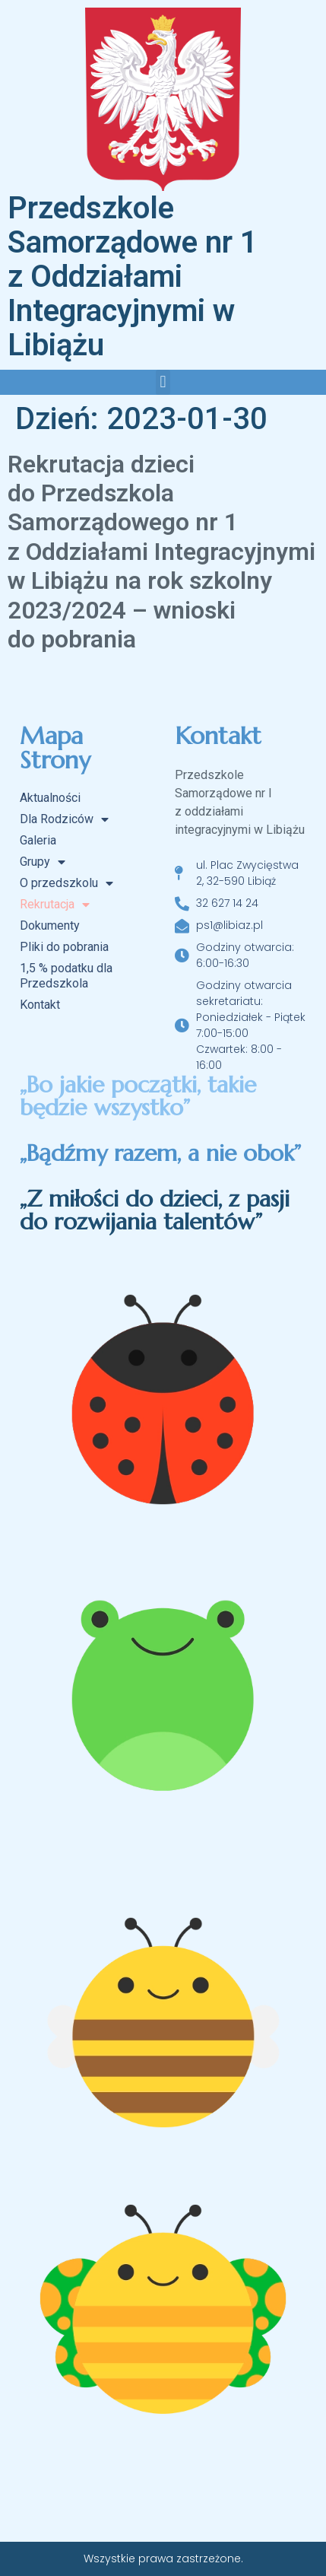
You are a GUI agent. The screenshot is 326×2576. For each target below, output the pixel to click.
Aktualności (50, 797)
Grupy (42, 862)
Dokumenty (50, 925)
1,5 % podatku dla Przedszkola (66, 976)
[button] (163, 382)
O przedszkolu (66, 883)
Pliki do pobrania (64, 947)
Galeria (38, 840)
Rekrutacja (55, 904)
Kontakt (40, 1004)
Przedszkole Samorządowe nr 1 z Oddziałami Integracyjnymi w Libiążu (133, 276)
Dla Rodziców (64, 819)
